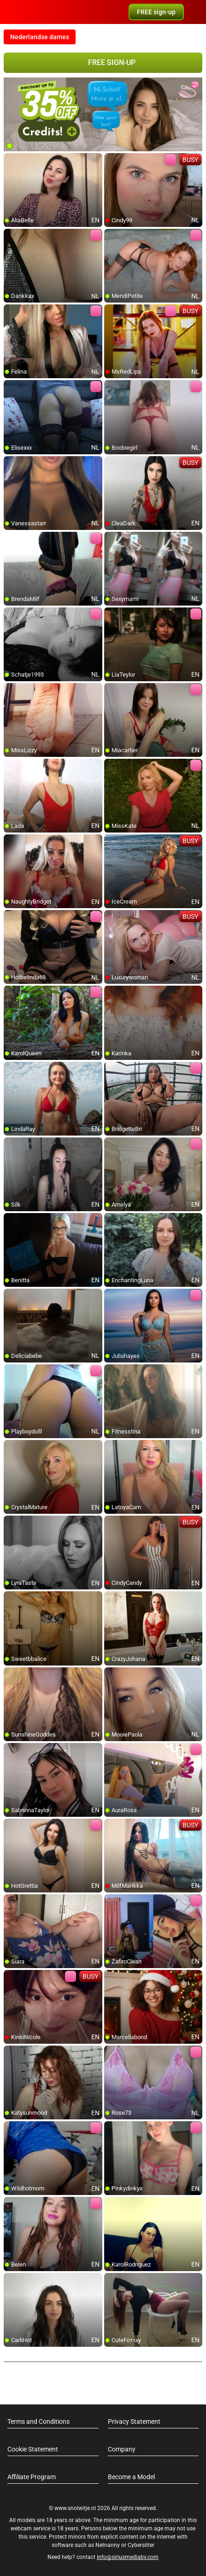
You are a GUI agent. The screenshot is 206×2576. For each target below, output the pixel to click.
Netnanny (108, 2545)
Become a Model (131, 2477)
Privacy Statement (134, 2421)
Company (121, 2449)
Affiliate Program (31, 2477)
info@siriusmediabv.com (128, 2557)
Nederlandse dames (39, 37)
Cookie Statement (32, 2449)
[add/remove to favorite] (11, 160)
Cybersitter (141, 2545)
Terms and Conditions (38, 2421)
